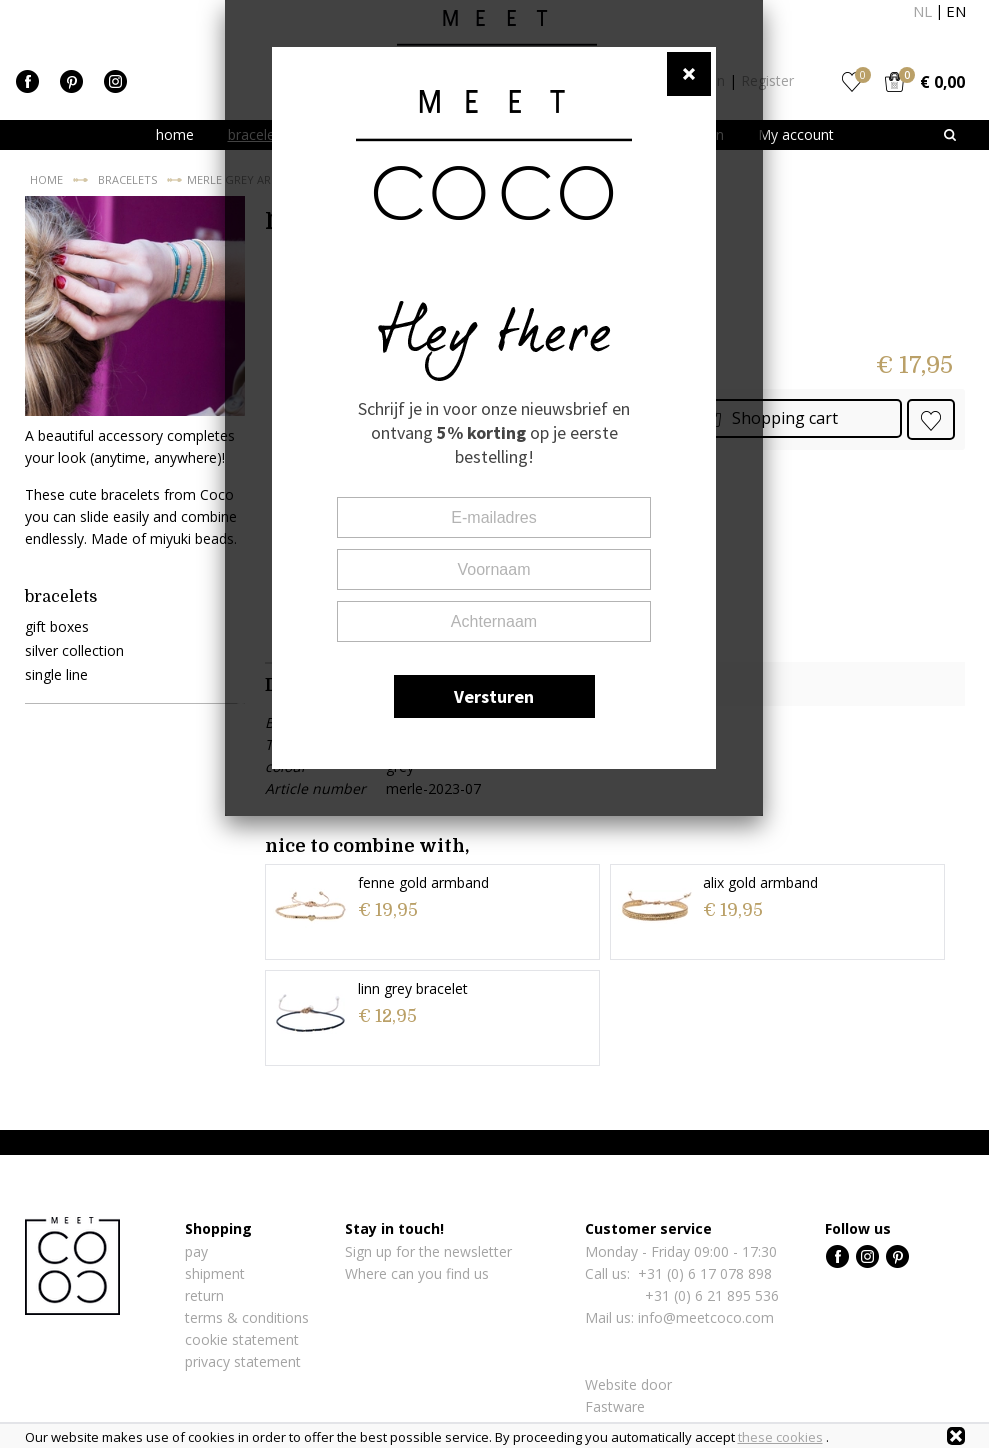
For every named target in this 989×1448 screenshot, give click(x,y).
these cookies (780, 1437)
